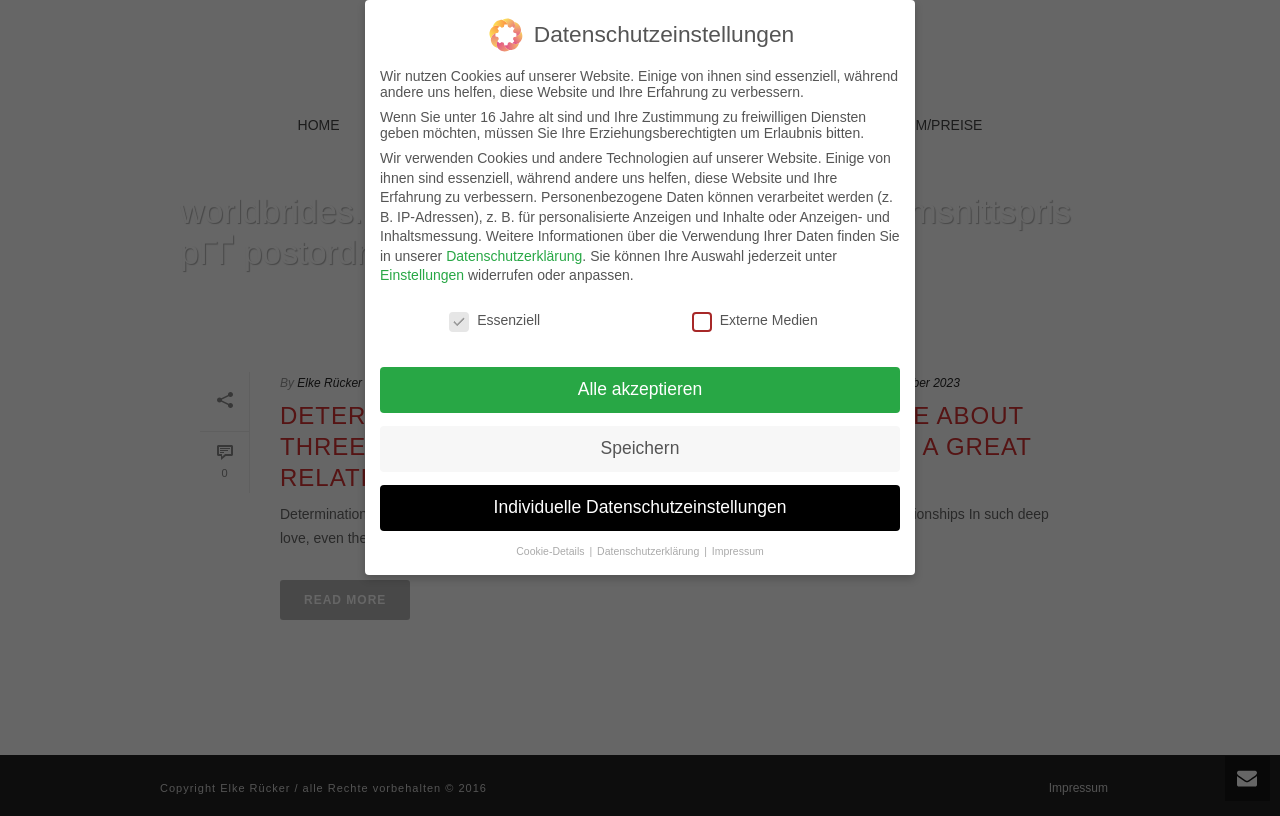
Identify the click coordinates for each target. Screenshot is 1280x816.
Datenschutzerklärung (514, 242)
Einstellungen (422, 261)
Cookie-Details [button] (551, 537)
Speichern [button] (640, 434)
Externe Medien (755, 306)
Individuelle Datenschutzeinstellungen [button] (640, 493)
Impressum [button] (738, 537)
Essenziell (494, 306)
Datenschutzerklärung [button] (649, 537)
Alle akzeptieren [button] (640, 375)
